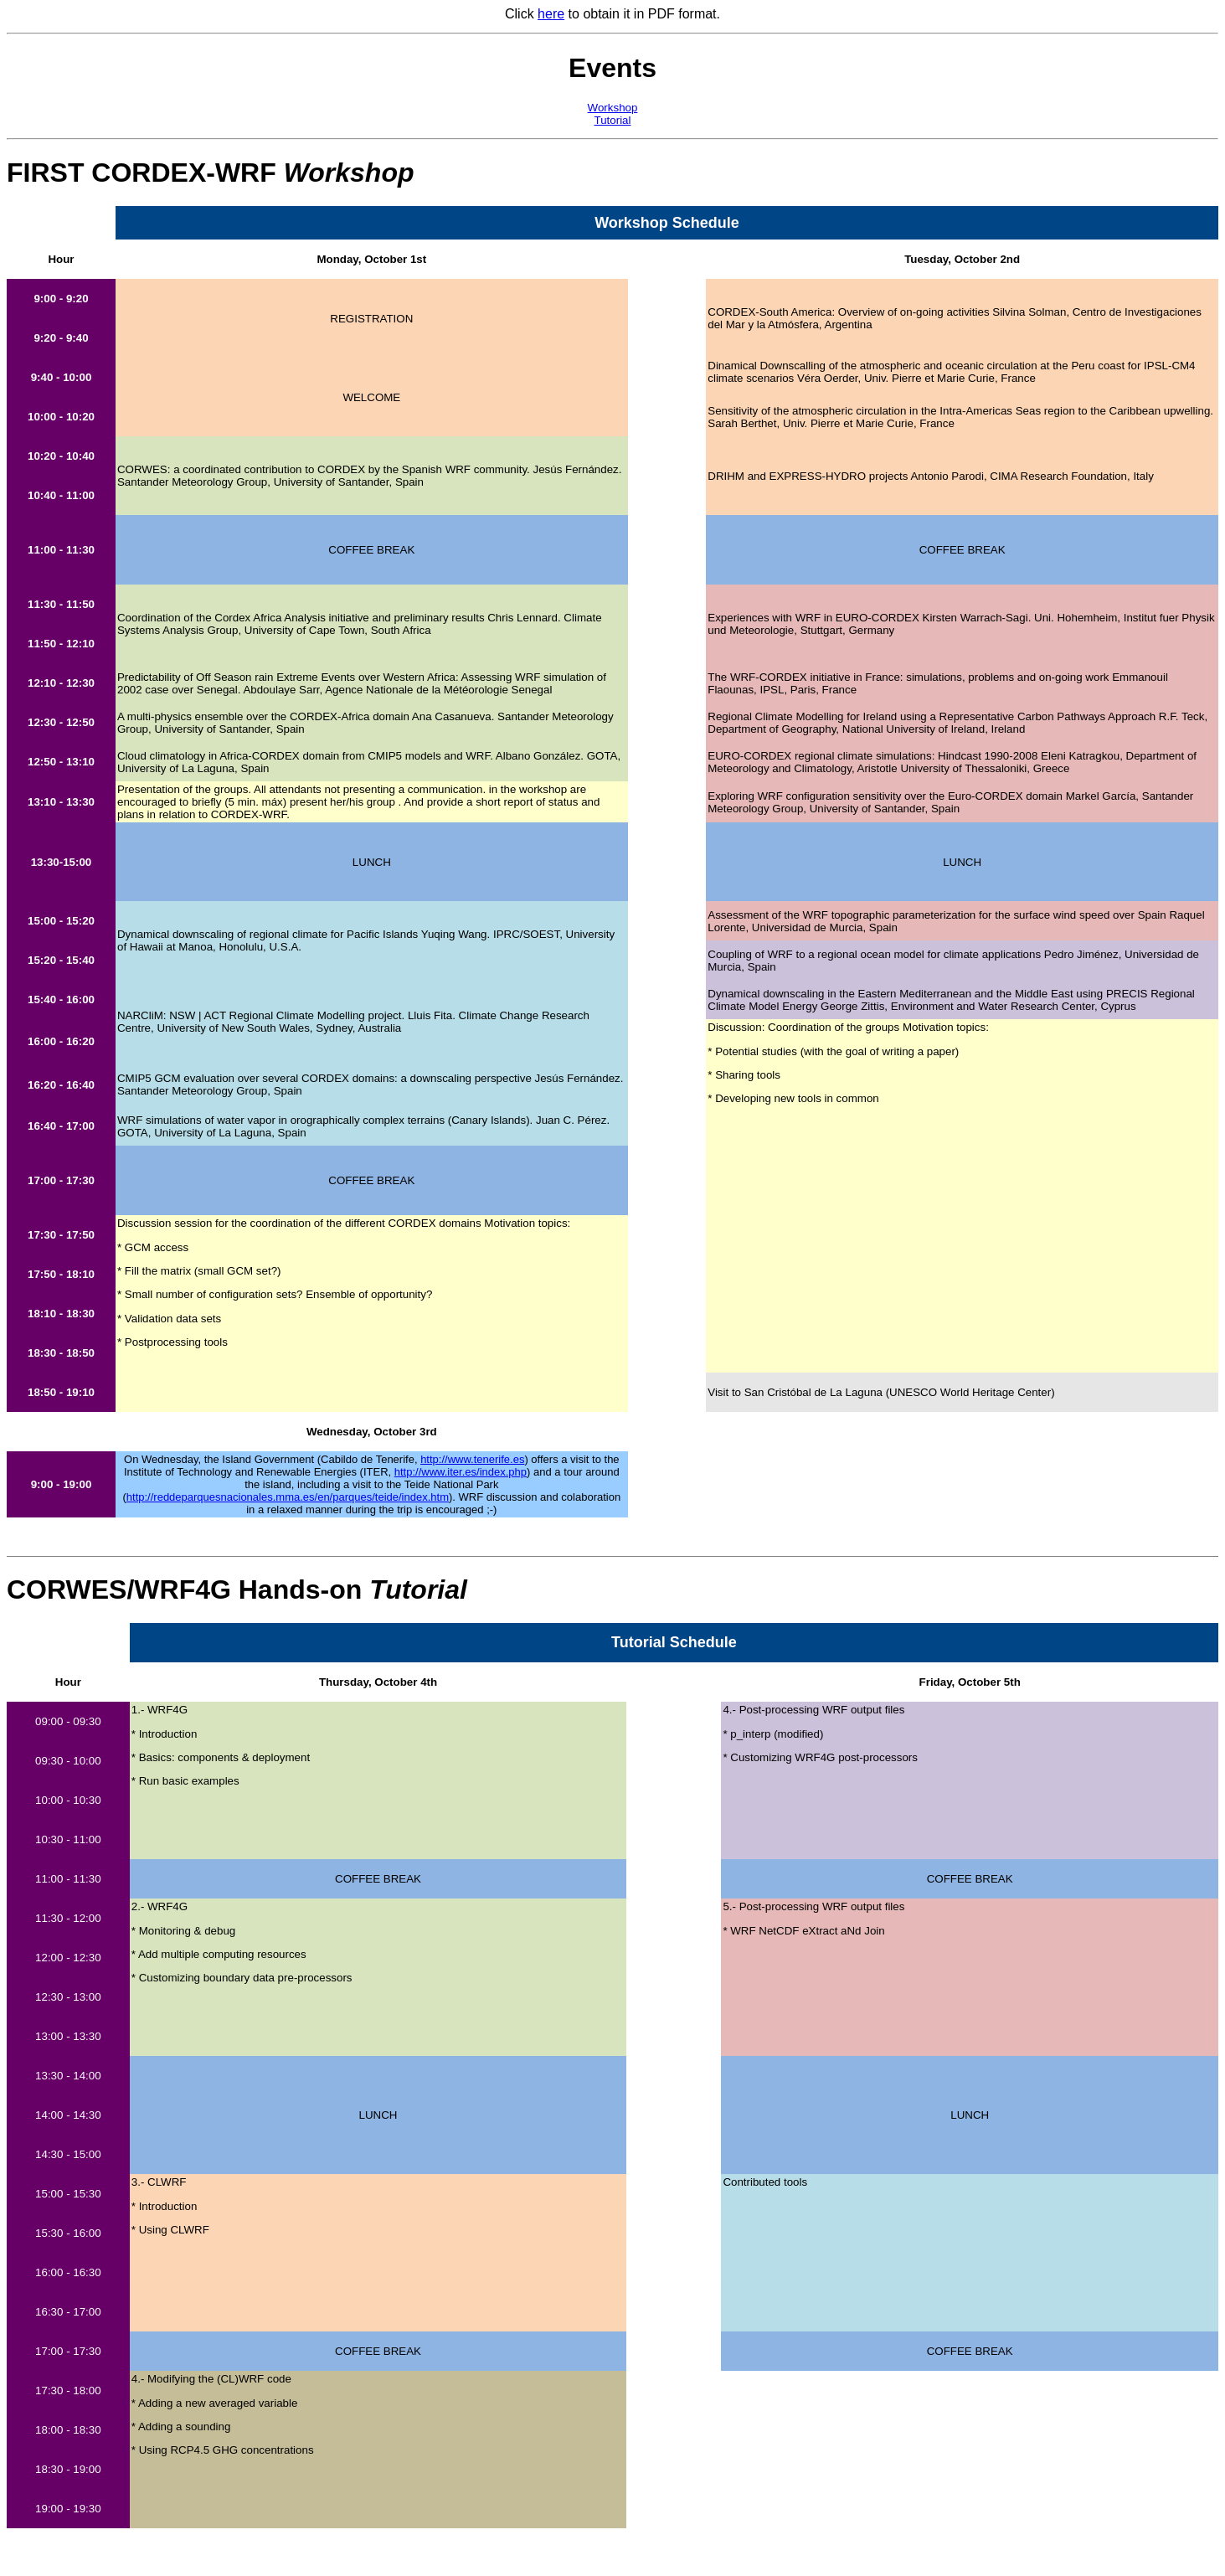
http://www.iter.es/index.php (460, 1472)
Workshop (613, 107)
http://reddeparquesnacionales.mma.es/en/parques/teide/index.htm (287, 1497)
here (551, 14)
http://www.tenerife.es (472, 1459)
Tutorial (612, 120)
